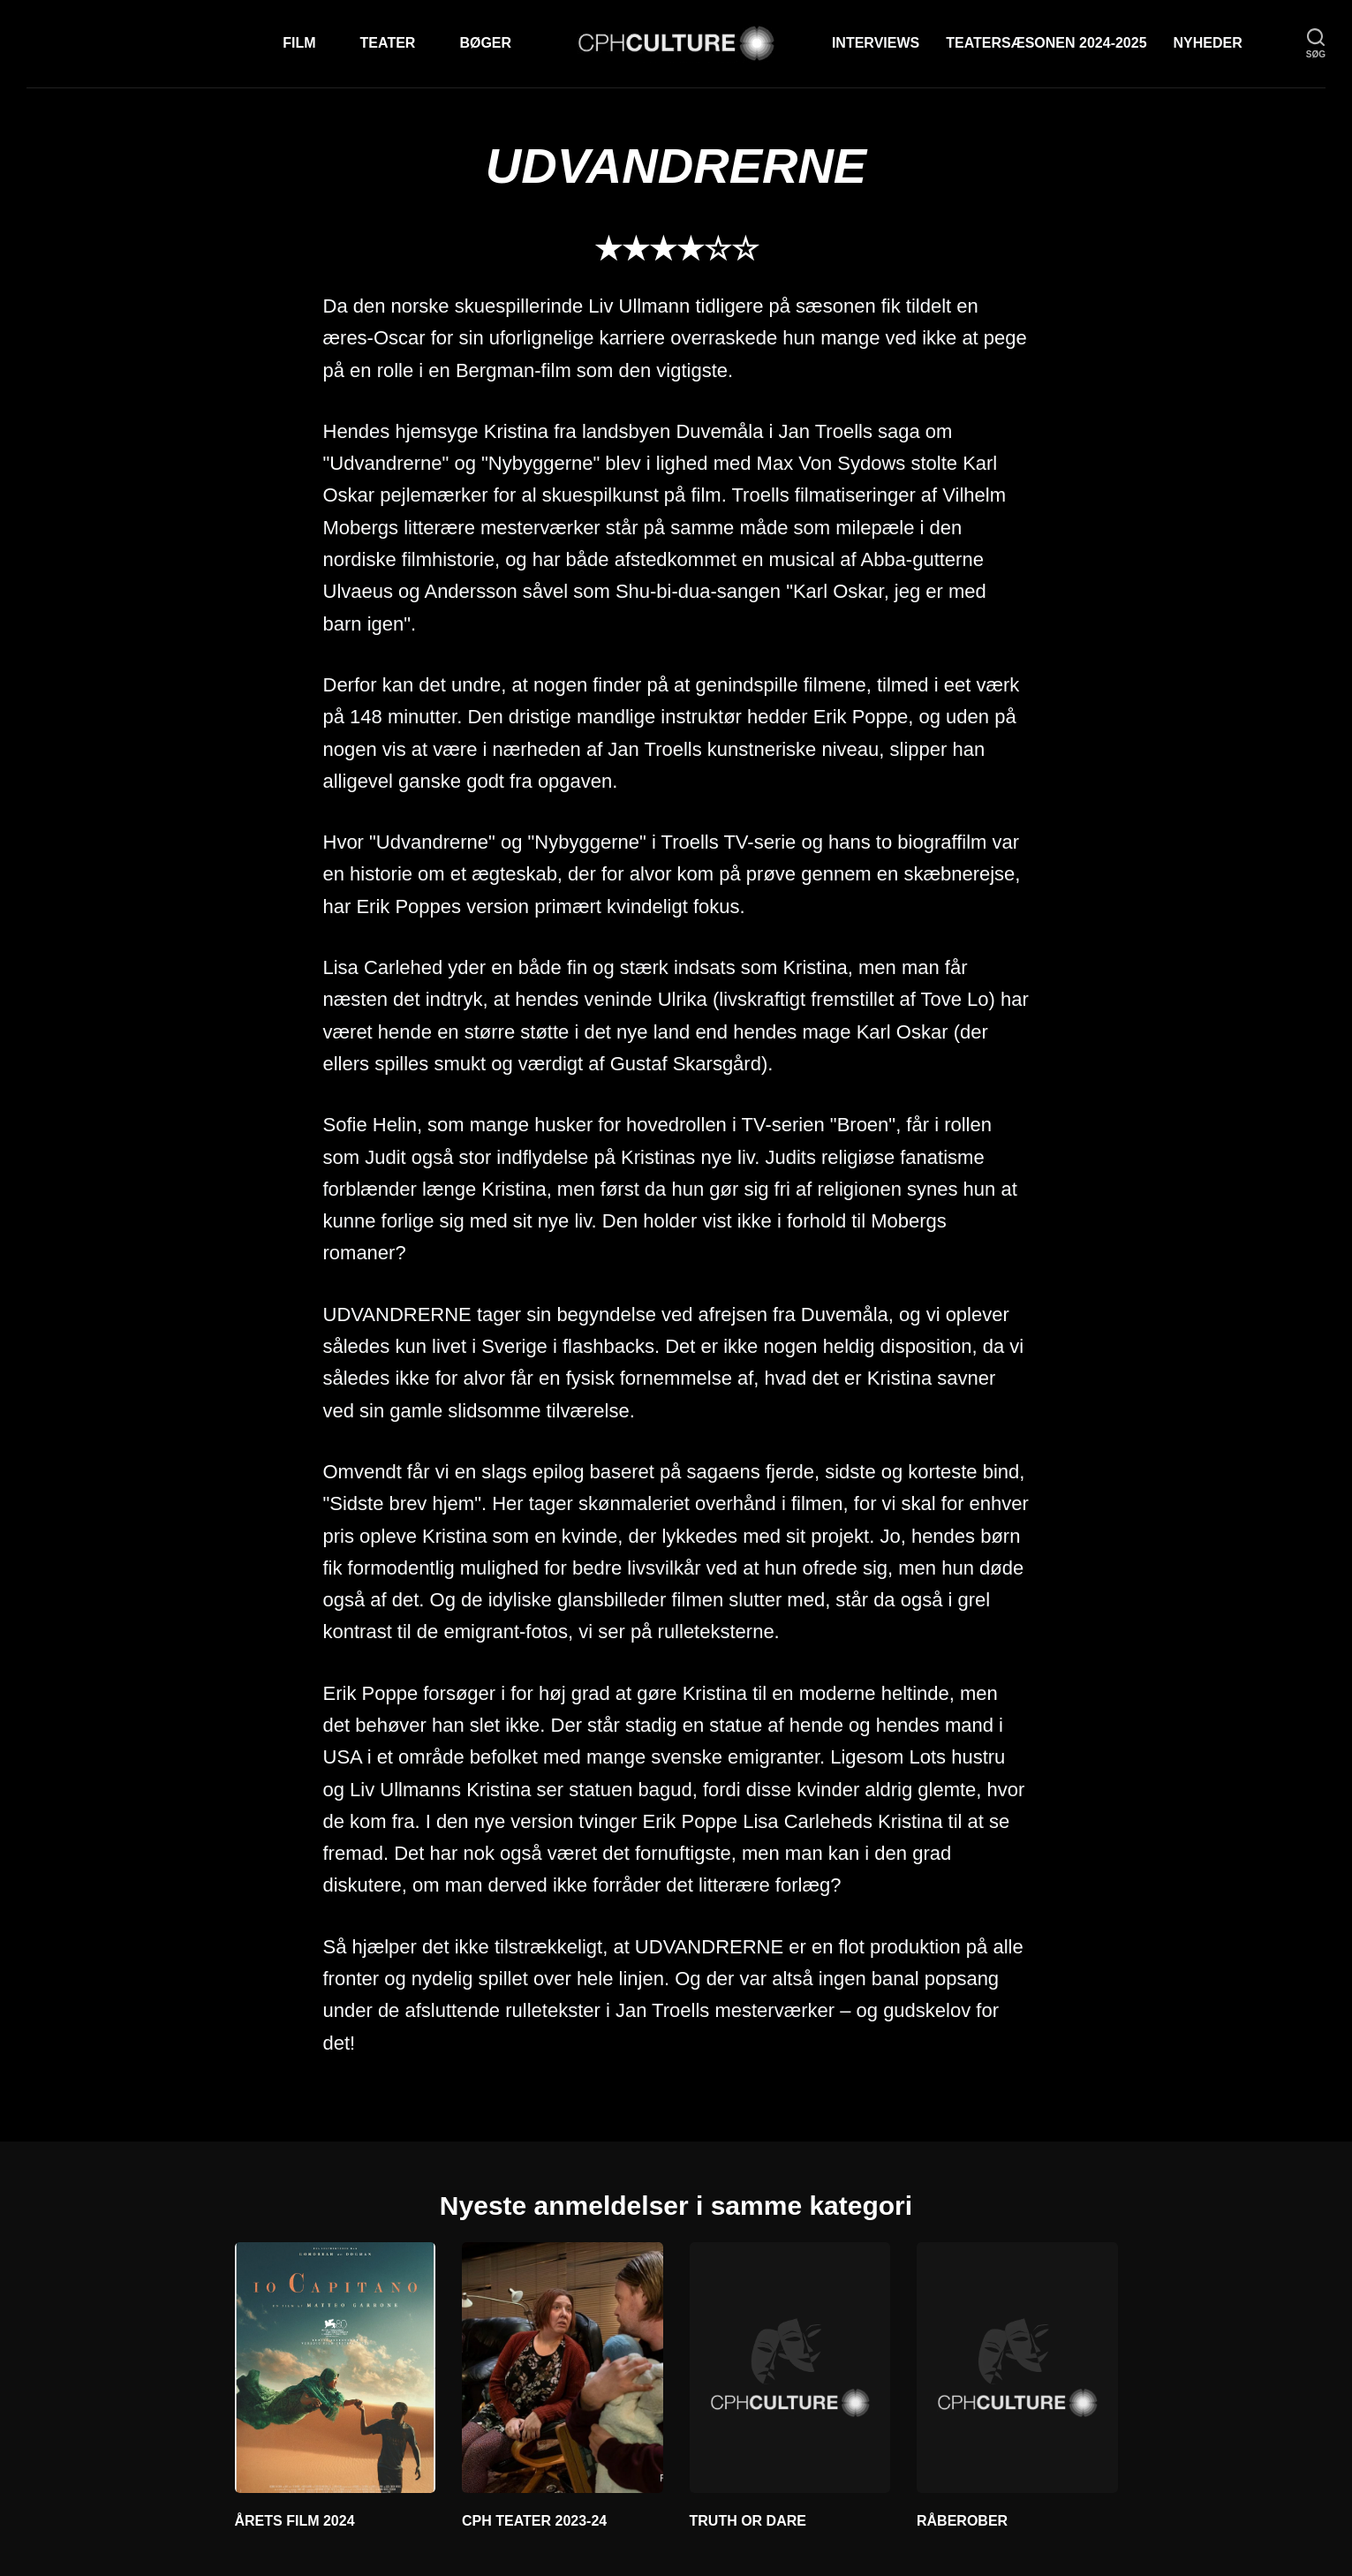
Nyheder (1208, 42)
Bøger (485, 42)
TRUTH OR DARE (748, 2520)
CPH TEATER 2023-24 (534, 2520)
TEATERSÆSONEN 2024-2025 (1046, 42)
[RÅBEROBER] (1017, 2367)
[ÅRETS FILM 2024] (335, 2367)
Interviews (875, 42)
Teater (388, 42)
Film (299, 42)
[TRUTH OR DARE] (790, 2367)
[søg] (1316, 43)
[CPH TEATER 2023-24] (562, 2367)
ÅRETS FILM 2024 (295, 2520)
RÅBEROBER (962, 2520)
